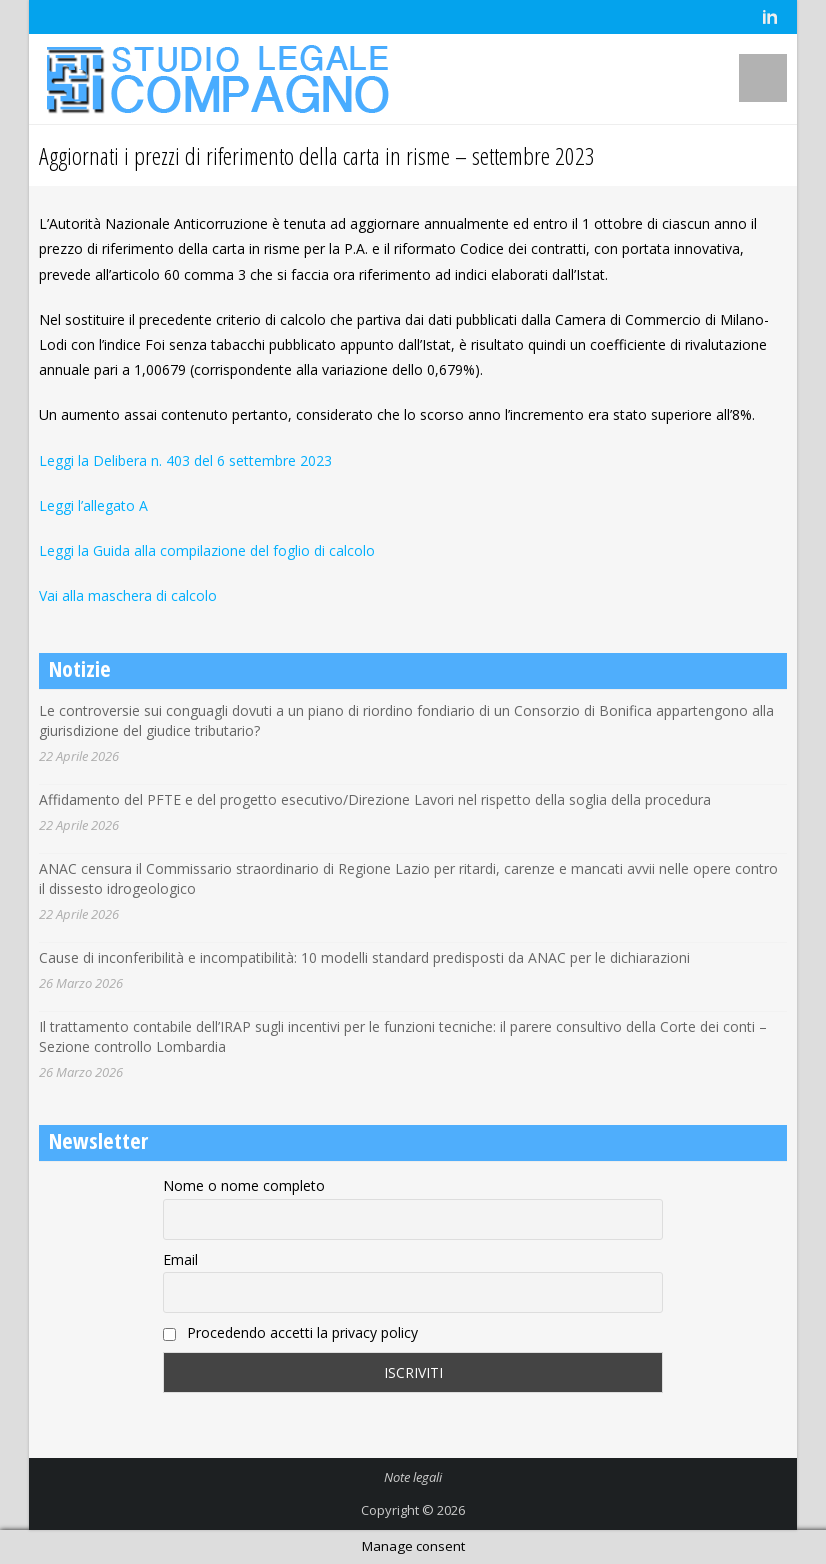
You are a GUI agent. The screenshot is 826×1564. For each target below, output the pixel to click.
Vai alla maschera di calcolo (128, 595)
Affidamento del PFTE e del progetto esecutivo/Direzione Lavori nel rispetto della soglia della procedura (375, 799)
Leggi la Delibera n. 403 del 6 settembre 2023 (185, 460)
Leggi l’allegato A (93, 505)
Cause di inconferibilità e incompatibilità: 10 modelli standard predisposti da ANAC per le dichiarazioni (364, 957)
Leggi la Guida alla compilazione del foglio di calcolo (207, 550)
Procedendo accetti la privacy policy (290, 1332)
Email (180, 1259)
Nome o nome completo (244, 1185)
